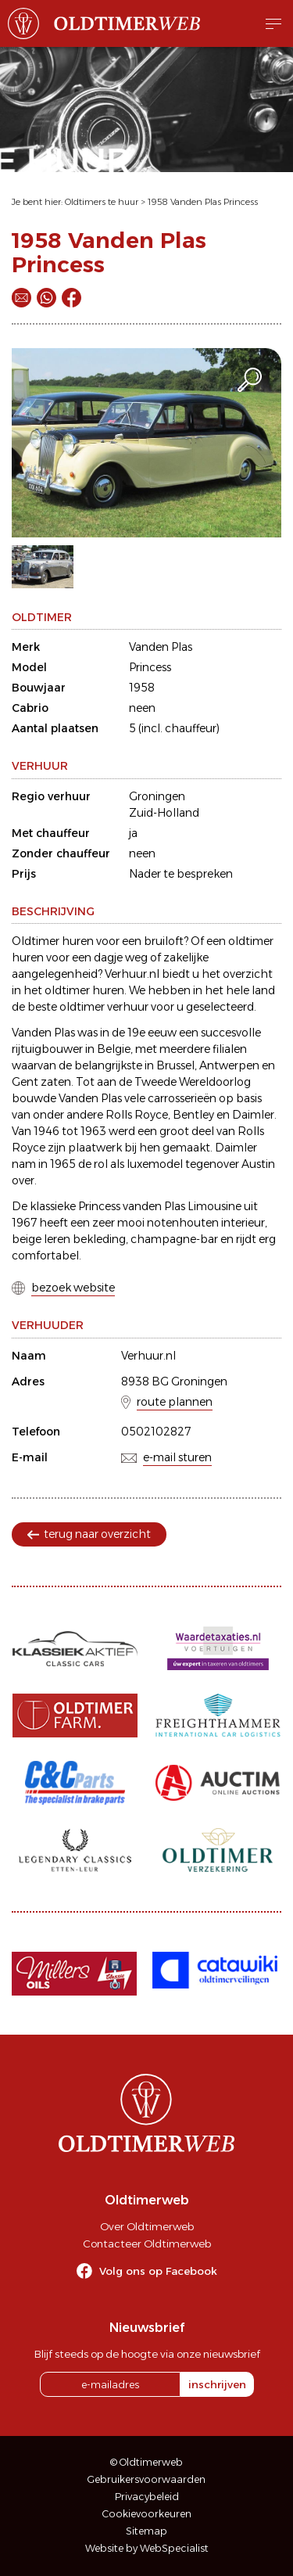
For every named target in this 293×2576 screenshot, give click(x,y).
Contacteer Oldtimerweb (147, 2243)
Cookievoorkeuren (146, 2514)
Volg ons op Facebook (158, 2271)
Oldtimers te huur (101, 201)
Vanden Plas (160, 647)
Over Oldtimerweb (147, 2226)
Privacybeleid (147, 2496)
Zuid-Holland (164, 813)
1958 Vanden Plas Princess (203, 201)
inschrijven (217, 2384)
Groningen (157, 796)
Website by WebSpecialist (147, 2548)
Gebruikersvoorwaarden (146, 2479)
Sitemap (146, 2531)
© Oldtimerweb (146, 2462)
